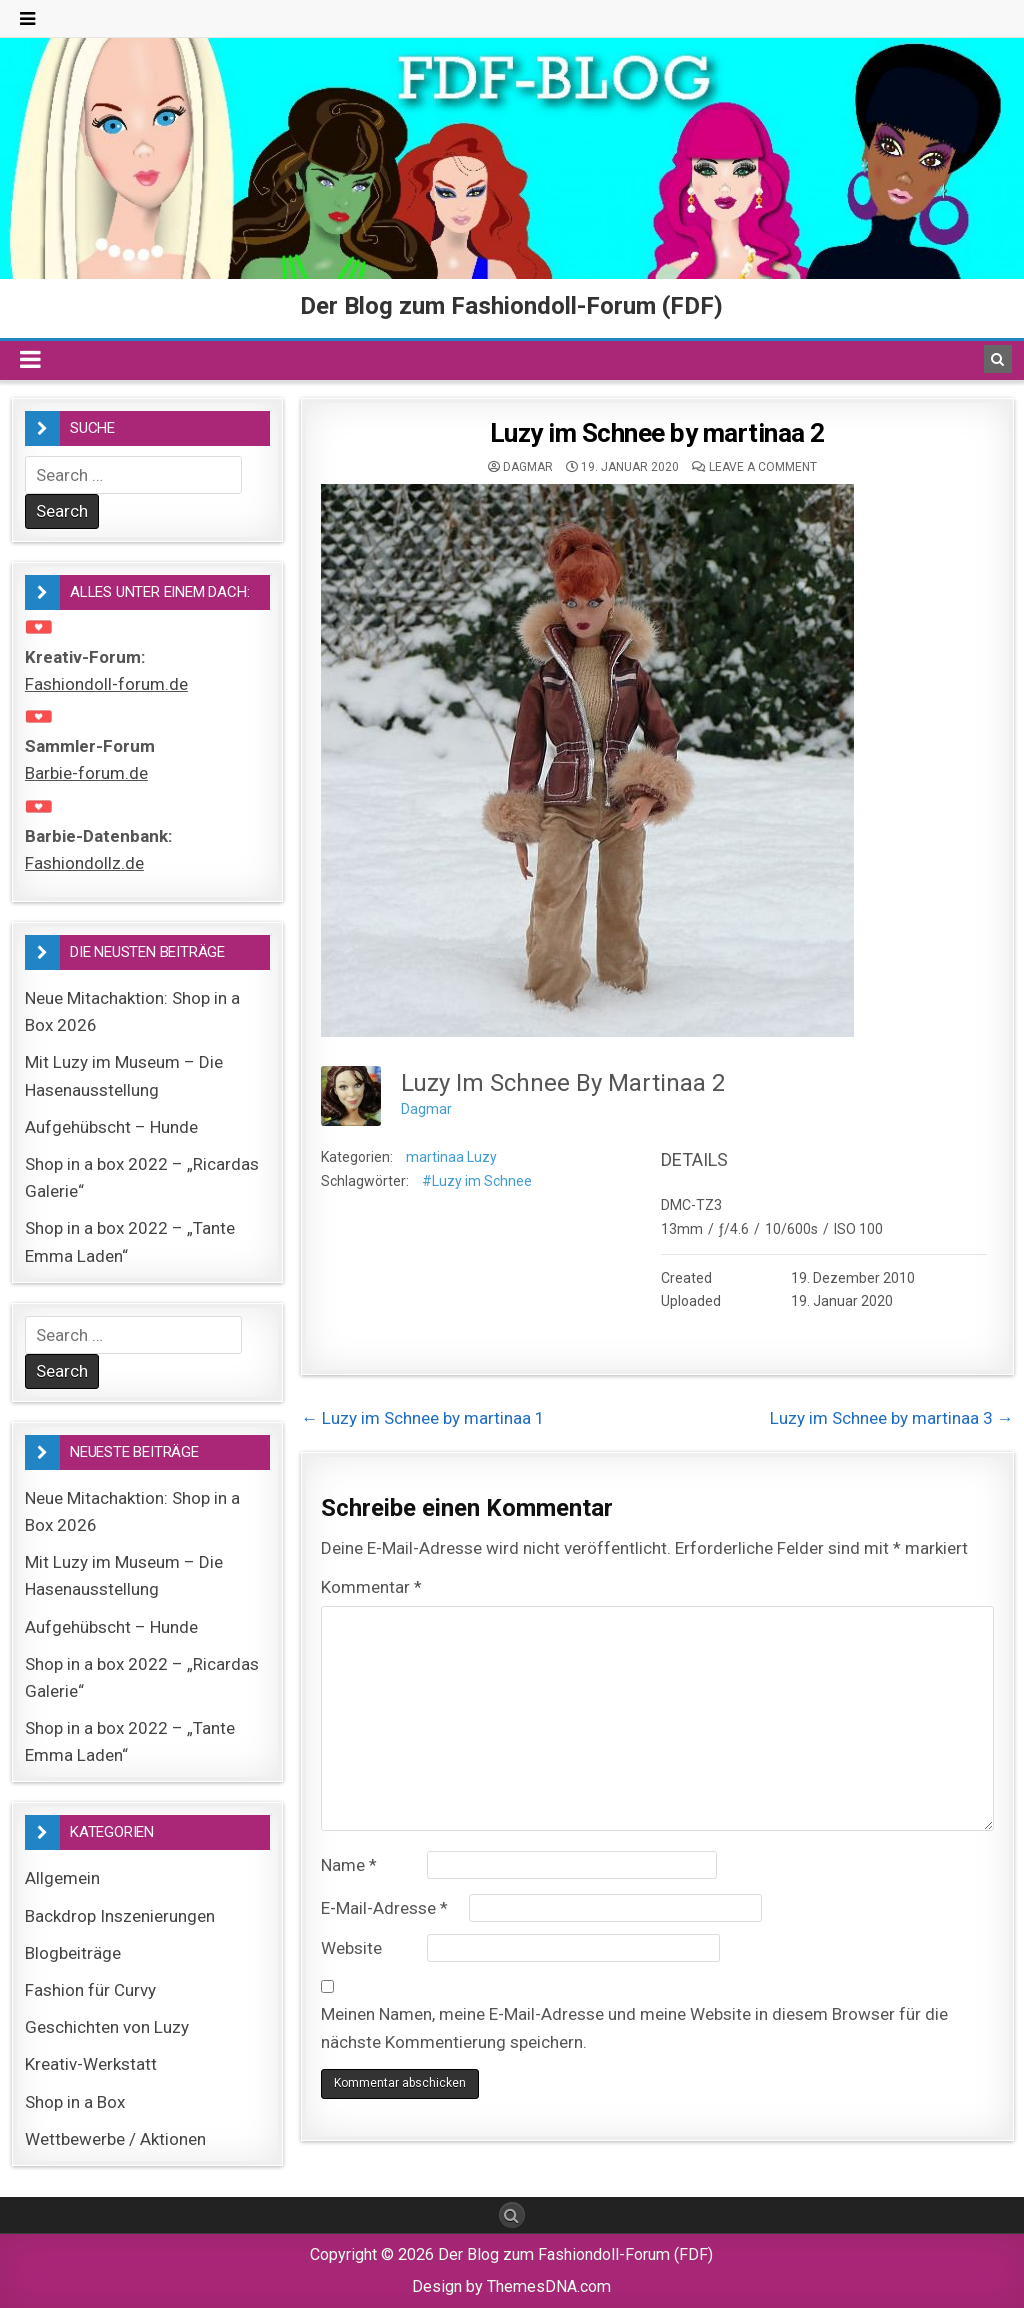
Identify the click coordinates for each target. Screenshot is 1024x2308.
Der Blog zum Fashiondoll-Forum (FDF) (511, 306)
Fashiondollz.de (84, 863)
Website (351, 1948)
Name (349, 1865)
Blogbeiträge (73, 1953)
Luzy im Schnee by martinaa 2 (657, 433)
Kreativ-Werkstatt (91, 2064)
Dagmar (528, 467)
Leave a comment (763, 467)
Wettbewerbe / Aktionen (115, 2139)
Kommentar (371, 1587)
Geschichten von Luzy (107, 2027)
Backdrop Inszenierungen (120, 1916)
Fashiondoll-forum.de (106, 684)
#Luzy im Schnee (477, 1181)
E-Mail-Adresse (384, 1908)
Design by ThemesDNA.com (511, 2286)
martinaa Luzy (451, 1157)
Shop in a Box (75, 2102)
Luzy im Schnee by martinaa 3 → (892, 1418)
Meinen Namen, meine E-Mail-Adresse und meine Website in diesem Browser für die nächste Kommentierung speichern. (634, 2027)
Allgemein (62, 1878)
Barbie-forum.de (86, 773)
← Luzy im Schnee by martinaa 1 (423, 1418)
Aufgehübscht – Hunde (111, 1127)
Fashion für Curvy (90, 1990)
